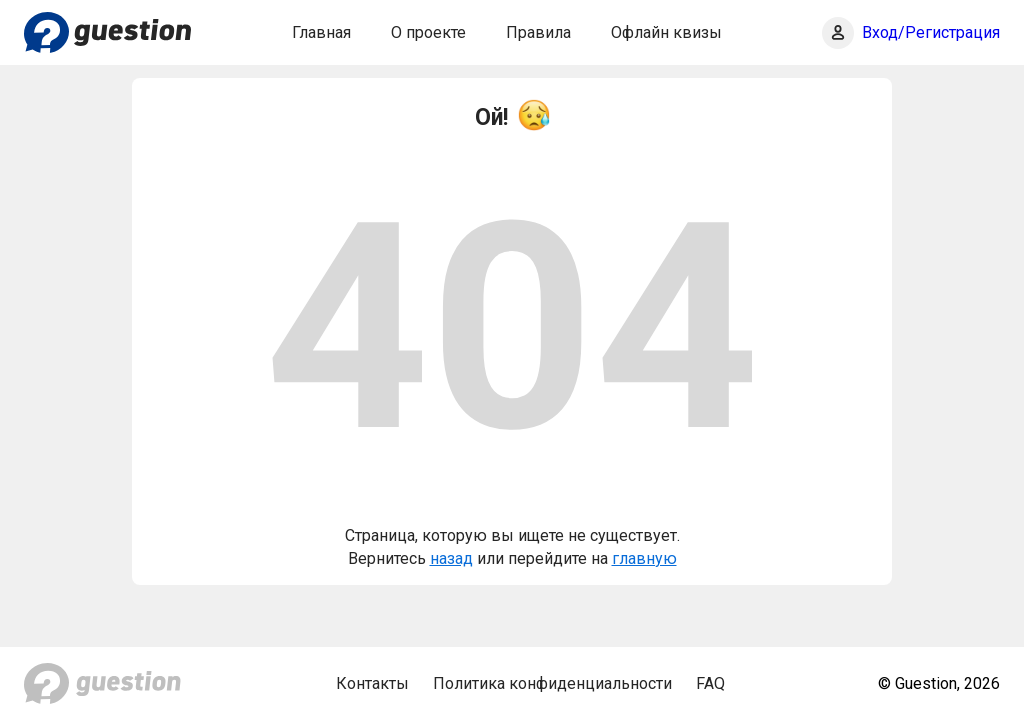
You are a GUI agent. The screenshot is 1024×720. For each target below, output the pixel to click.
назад (451, 558)
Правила (538, 32)
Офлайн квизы (666, 32)
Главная (321, 32)
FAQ (710, 683)
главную (644, 558)
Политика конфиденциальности (552, 683)
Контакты (372, 683)
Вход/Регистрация (931, 32)
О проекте (428, 32)
